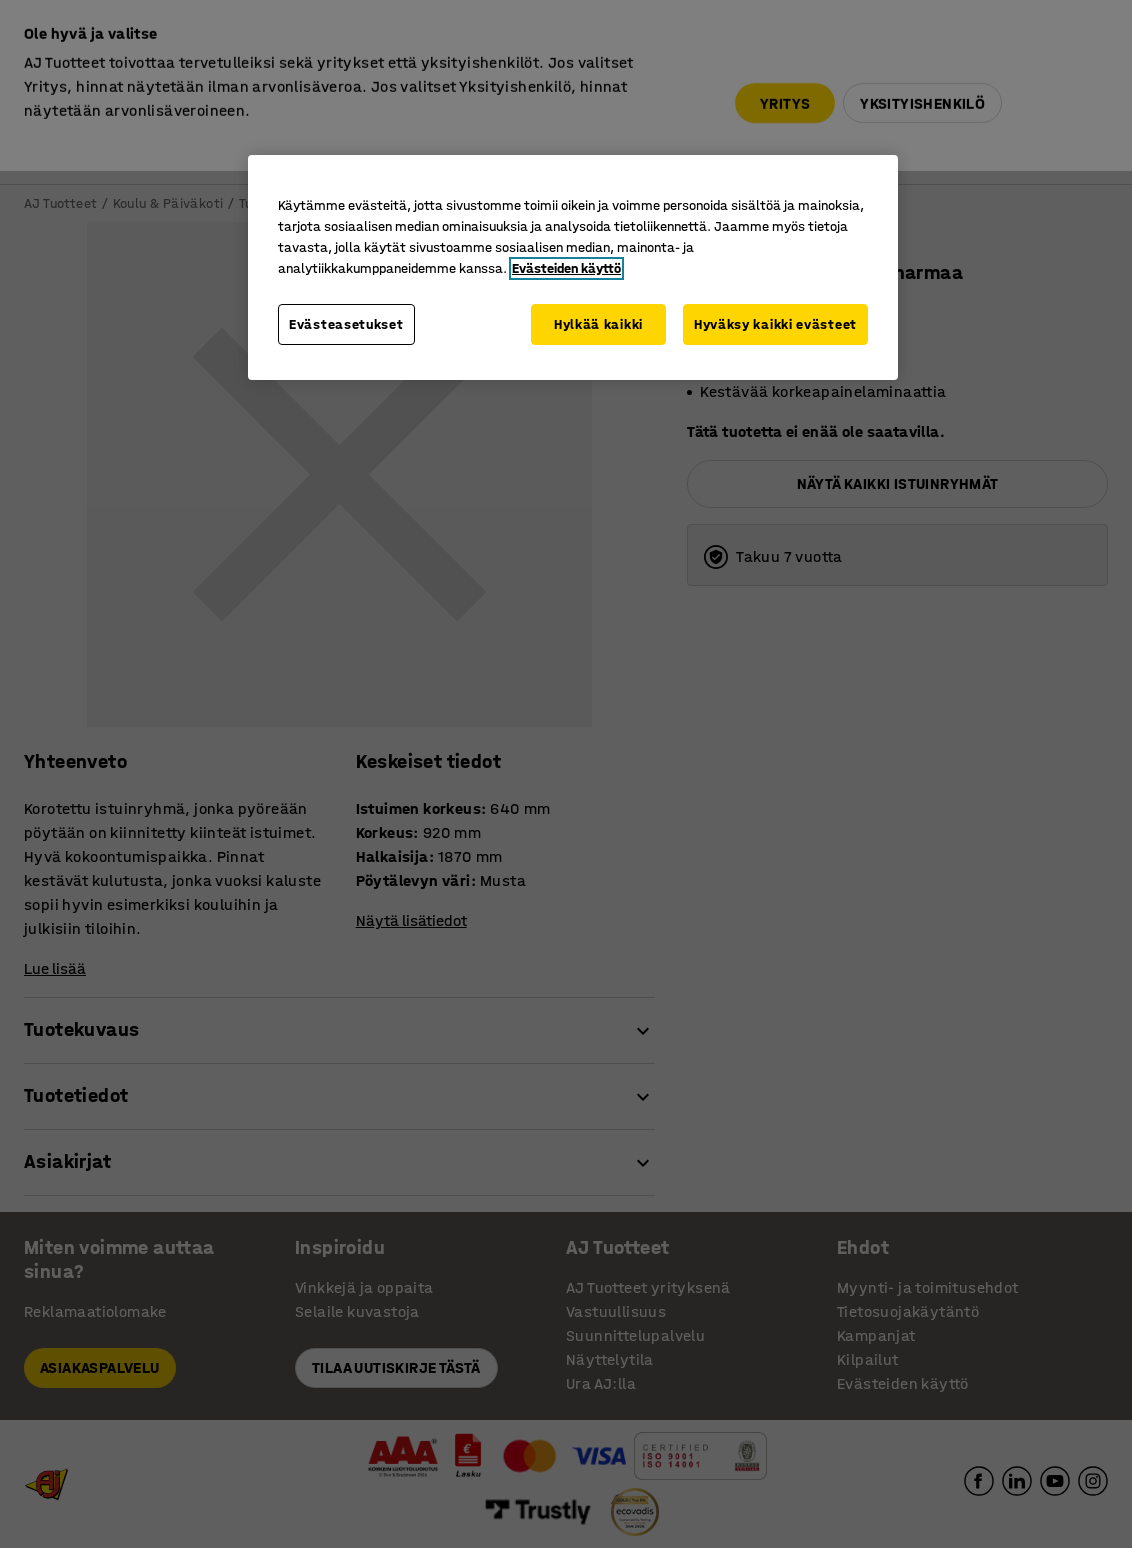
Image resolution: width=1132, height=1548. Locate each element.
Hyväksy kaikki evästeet (775, 324)
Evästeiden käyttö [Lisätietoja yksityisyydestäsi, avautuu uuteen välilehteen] (566, 268)
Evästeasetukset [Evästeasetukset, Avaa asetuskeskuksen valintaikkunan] (346, 324)
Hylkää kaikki (598, 324)
